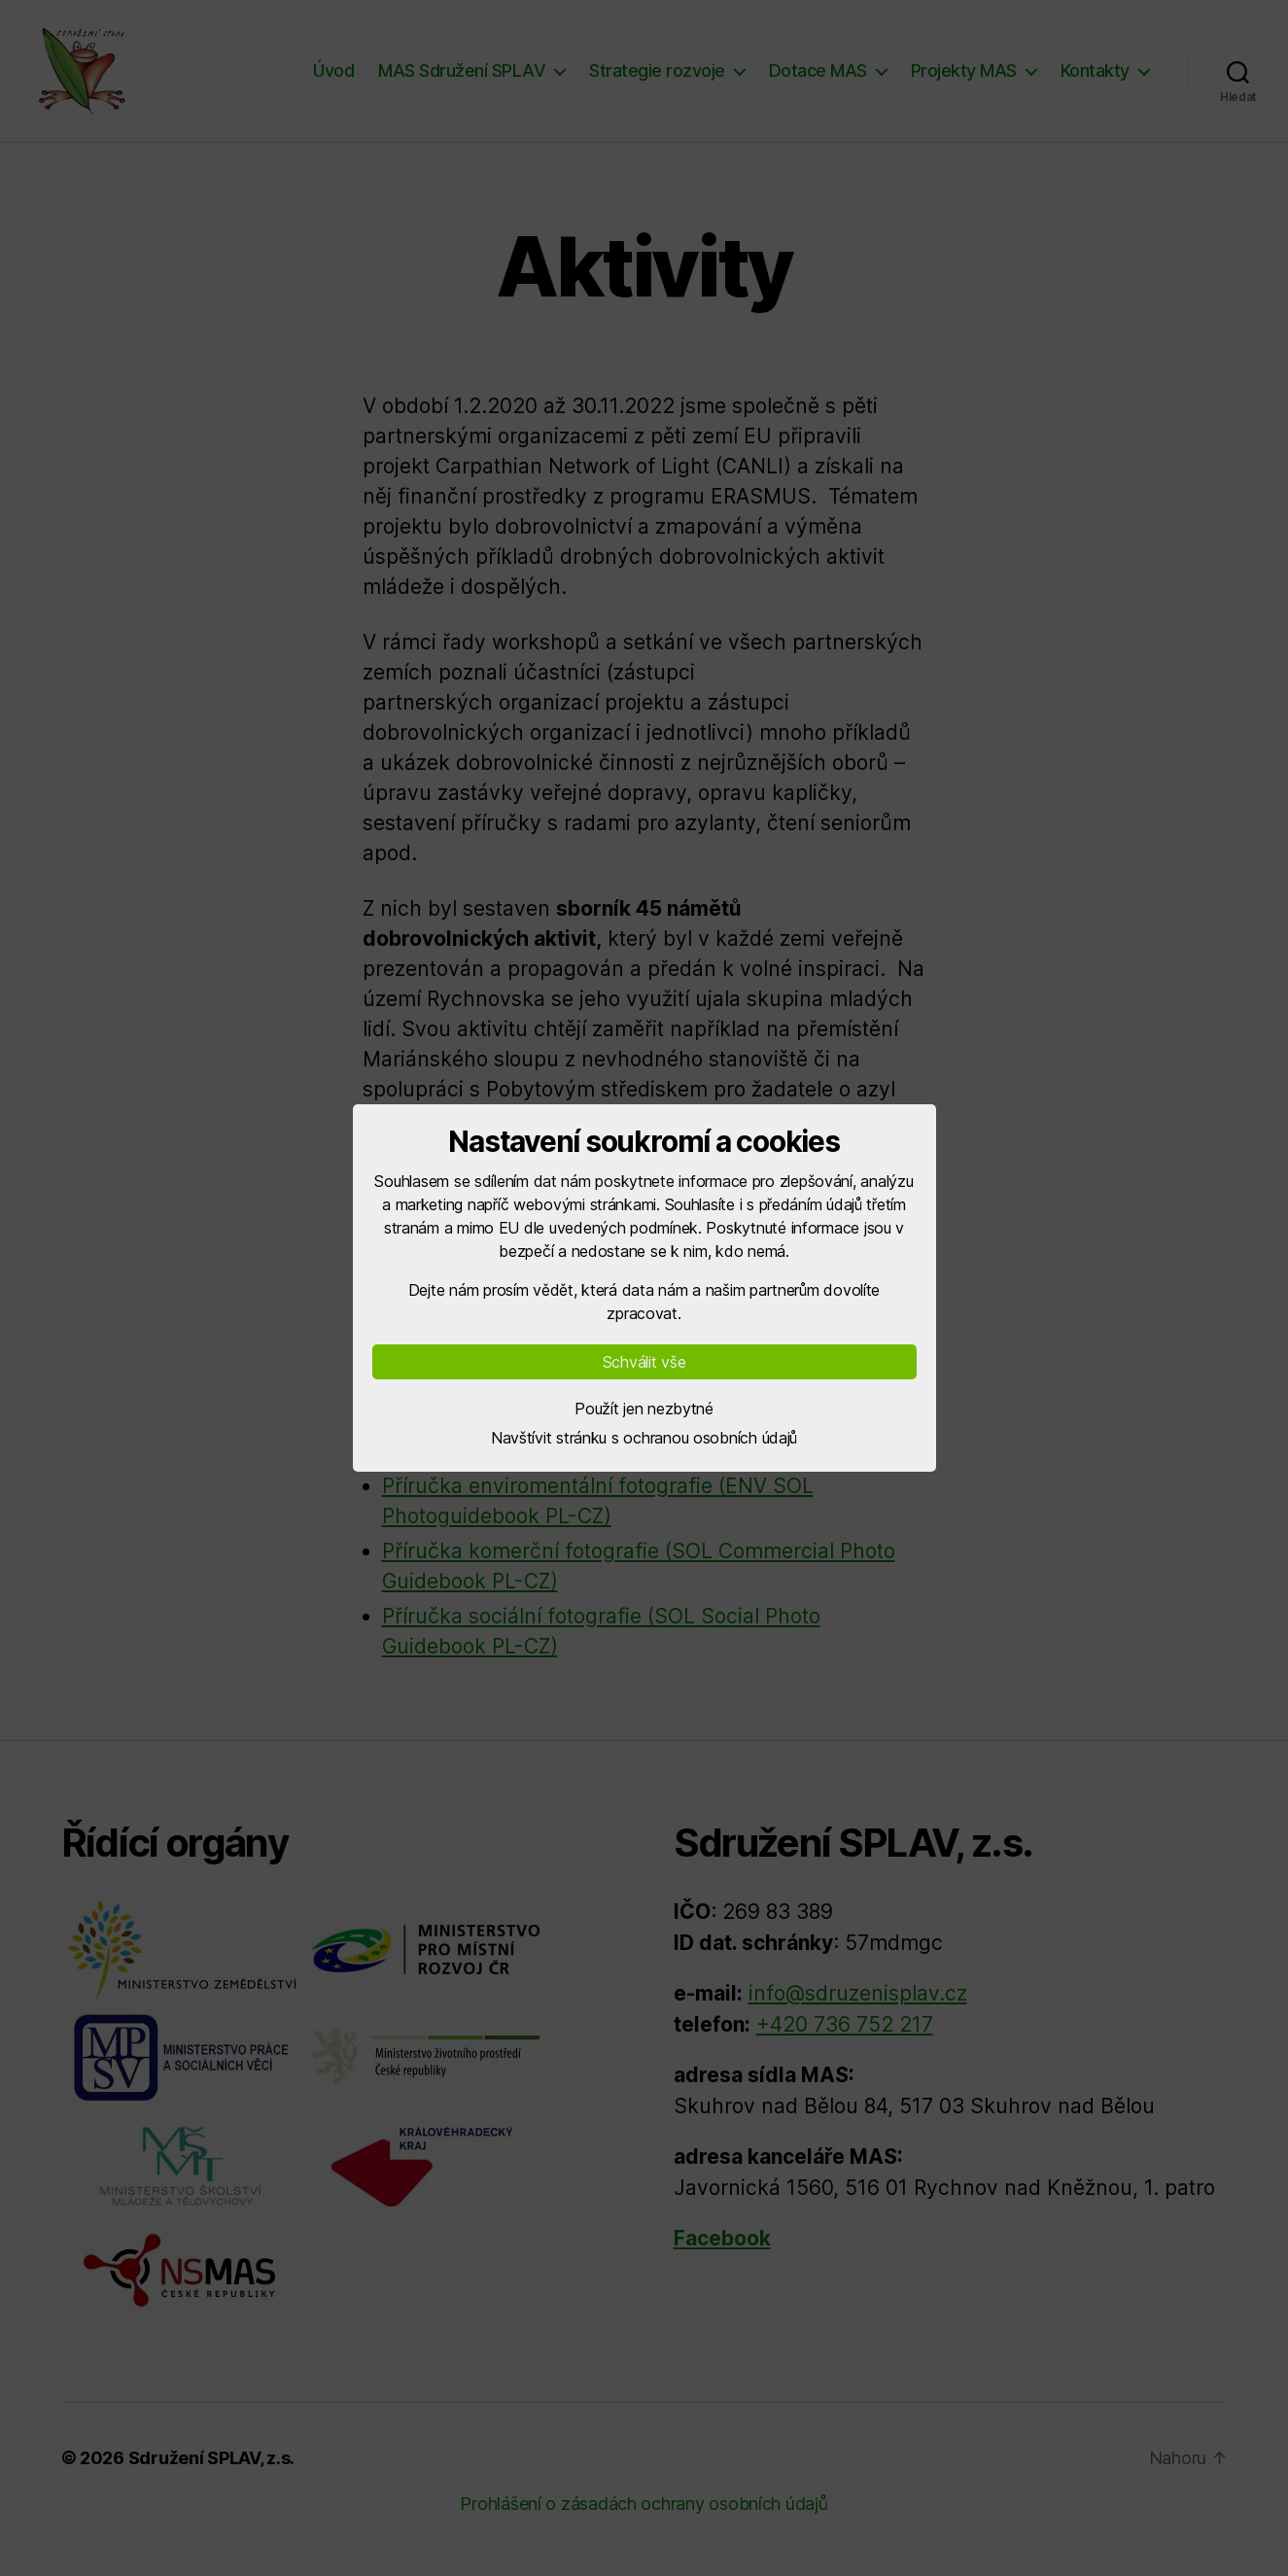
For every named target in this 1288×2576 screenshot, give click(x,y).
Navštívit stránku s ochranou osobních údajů (644, 1437)
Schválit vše (644, 1362)
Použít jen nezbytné (644, 1408)
